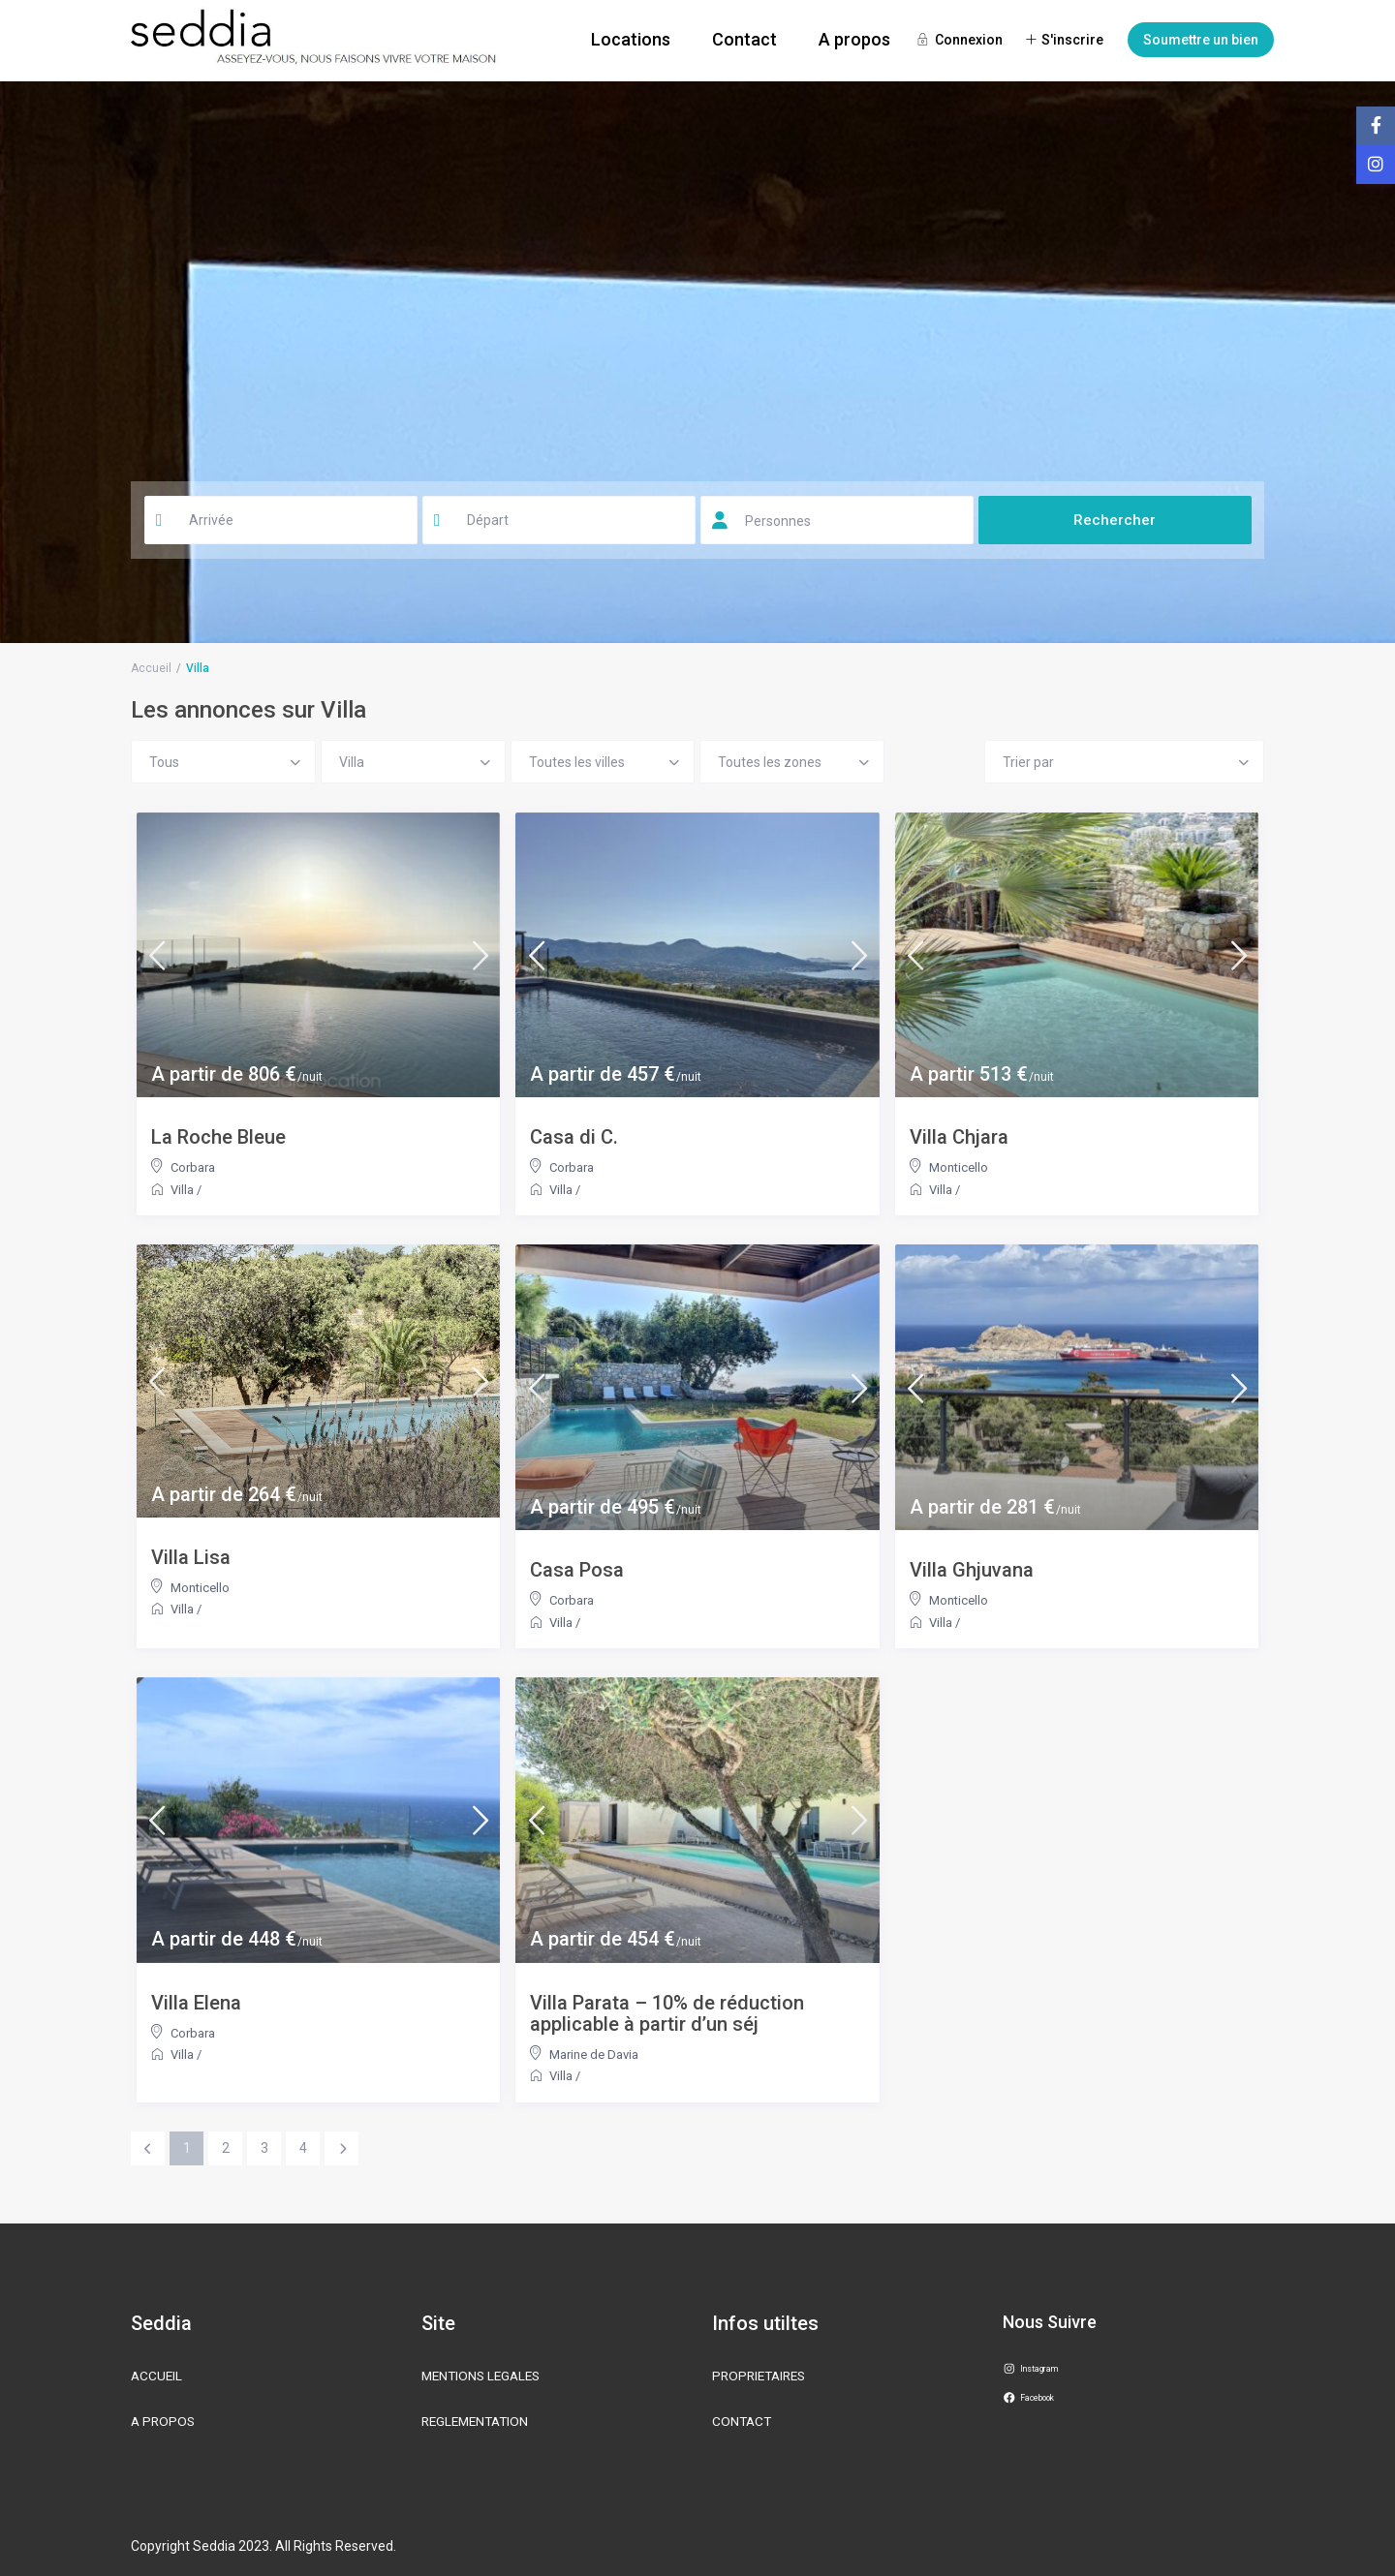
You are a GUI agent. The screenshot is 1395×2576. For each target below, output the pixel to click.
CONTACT (743, 2421)
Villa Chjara (959, 1137)
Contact (744, 39)
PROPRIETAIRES (762, 2375)
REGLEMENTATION (478, 2421)
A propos (854, 39)
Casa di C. (574, 1137)
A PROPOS (164, 2421)
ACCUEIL (157, 2375)
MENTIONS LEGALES (484, 2375)
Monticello (958, 1167)
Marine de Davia (593, 2054)
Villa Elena (196, 2002)
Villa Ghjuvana (972, 1569)
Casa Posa (577, 1569)
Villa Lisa (191, 1557)
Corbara (192, 1167)
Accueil (151, 668)
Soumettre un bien (1200, 39)
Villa (182, 1189)
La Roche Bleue (218, 1137)
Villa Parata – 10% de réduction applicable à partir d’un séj (667, 2013)
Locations (630, 39)
